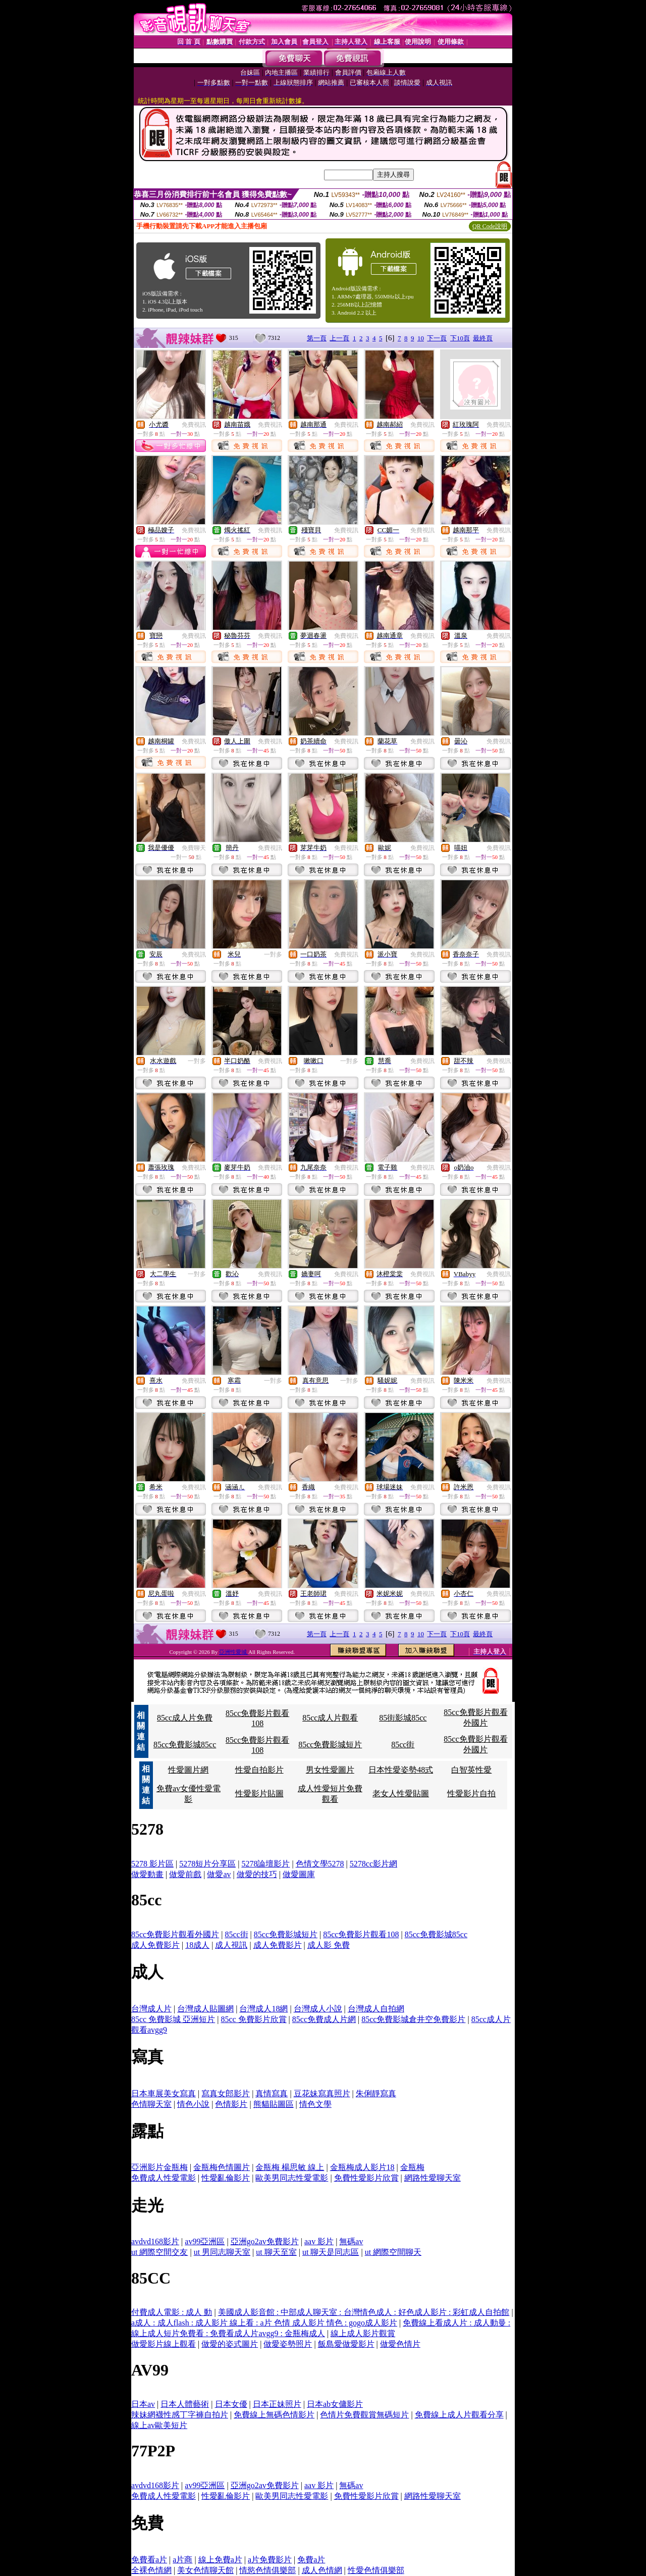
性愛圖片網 (188, 1769)
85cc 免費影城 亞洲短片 (173, 2019)
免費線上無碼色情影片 (274, 2414)
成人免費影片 (155, 1945)
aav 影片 (319, 2241)
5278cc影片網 (373, 1863)
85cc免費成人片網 (324, 2019)
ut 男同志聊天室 (222, 2252)
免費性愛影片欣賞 (366, 2178)
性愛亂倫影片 (225, 2178)
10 (420, 338)
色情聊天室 (151, 2104)
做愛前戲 (185, 1874)
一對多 (273, 954)
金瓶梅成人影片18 (362, 2167)
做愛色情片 (400, 2344)
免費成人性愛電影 (163, 2178)
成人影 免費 (328, 1945)
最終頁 (483, 338)
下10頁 (460, 338)
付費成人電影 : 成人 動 (171, 2312)
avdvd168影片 (155, 2241)
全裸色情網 (151, 2570)
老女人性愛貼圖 (400, 1793)
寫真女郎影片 (225, 2093)
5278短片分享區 (207, 1863)
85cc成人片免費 (184, 1717)
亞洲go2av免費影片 (265, 2241)
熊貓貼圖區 (273, 2104)
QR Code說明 (489, 226)
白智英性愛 (471, 1769)
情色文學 (315, 2104)
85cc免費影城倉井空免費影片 (413, 2019)
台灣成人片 (151, 2008)
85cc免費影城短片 (330, 1744)
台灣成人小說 (318, 2008)
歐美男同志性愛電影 (291, 2178)
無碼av (351, 2241)
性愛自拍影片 (259, 1769)
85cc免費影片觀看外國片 (175, 1934)
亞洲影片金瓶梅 (159, 2167)
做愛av (219, 1874)
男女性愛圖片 (330, 1769)
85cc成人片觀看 (330, 1717)
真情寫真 (271, 2093)
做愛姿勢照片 (287, 2344)
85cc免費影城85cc (184, 1744)
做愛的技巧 (257, 1874)
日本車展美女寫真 (163, 2093)
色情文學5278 (320, 1863)
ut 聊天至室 (276, 2252)
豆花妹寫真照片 (322, 2093)
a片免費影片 (270, 2559)
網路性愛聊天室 (432, 2178)
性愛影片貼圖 (259, 1793)
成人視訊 (231, 1945)
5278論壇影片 (265, 1863)
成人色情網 (322, 2570)
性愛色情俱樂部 (376, 2570)
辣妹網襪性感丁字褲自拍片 (179, 2414)
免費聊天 (194, 847)
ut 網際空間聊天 (393, 2252)
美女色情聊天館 (205, 2570)
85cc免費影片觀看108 (361, 1934)
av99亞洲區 (205, 2241)
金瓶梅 (412, 2167)
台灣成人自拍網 (376, 2008)
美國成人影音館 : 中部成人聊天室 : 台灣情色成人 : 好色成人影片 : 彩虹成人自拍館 (364, 2312)
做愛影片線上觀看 (163, 2344)
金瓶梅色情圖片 (221, 2167)
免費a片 (311, 2559)
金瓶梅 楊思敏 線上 (289, 2167)
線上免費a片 (220, 2559)
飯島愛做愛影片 (346, 2344)
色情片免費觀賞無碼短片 (364, 2414)
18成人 (197, 1945)
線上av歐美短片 (159, 2425)
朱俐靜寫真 (376, 2093)
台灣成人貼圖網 (205, 2008)
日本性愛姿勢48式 (400, 1769)
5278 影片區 (152, 1863)
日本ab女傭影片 (335, 2404)
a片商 (182, 2559)
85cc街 (402, 1744)
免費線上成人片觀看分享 (459, 2414)
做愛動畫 (147, 1874)
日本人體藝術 (184, 2404)
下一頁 (437, 338)
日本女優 (231, 2404)
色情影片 (231, 2104)
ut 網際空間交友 (159, 2252)
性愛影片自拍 (471, 1793)
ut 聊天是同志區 (330, 2252)
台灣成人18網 (263, 2008)
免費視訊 (194, 424)
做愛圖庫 (299, 1874)
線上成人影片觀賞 (363, 2333)
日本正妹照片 (277, 2404)
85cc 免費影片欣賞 (253, 2019)
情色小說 (193, 2104)
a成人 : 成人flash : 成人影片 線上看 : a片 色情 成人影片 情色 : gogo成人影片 (264, 2322)
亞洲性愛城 (233, 1652)
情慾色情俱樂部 (267, 2570)
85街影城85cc (402, 1717)
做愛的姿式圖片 (229, 2344)
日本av (143, 2404)
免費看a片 (149, 2559)
